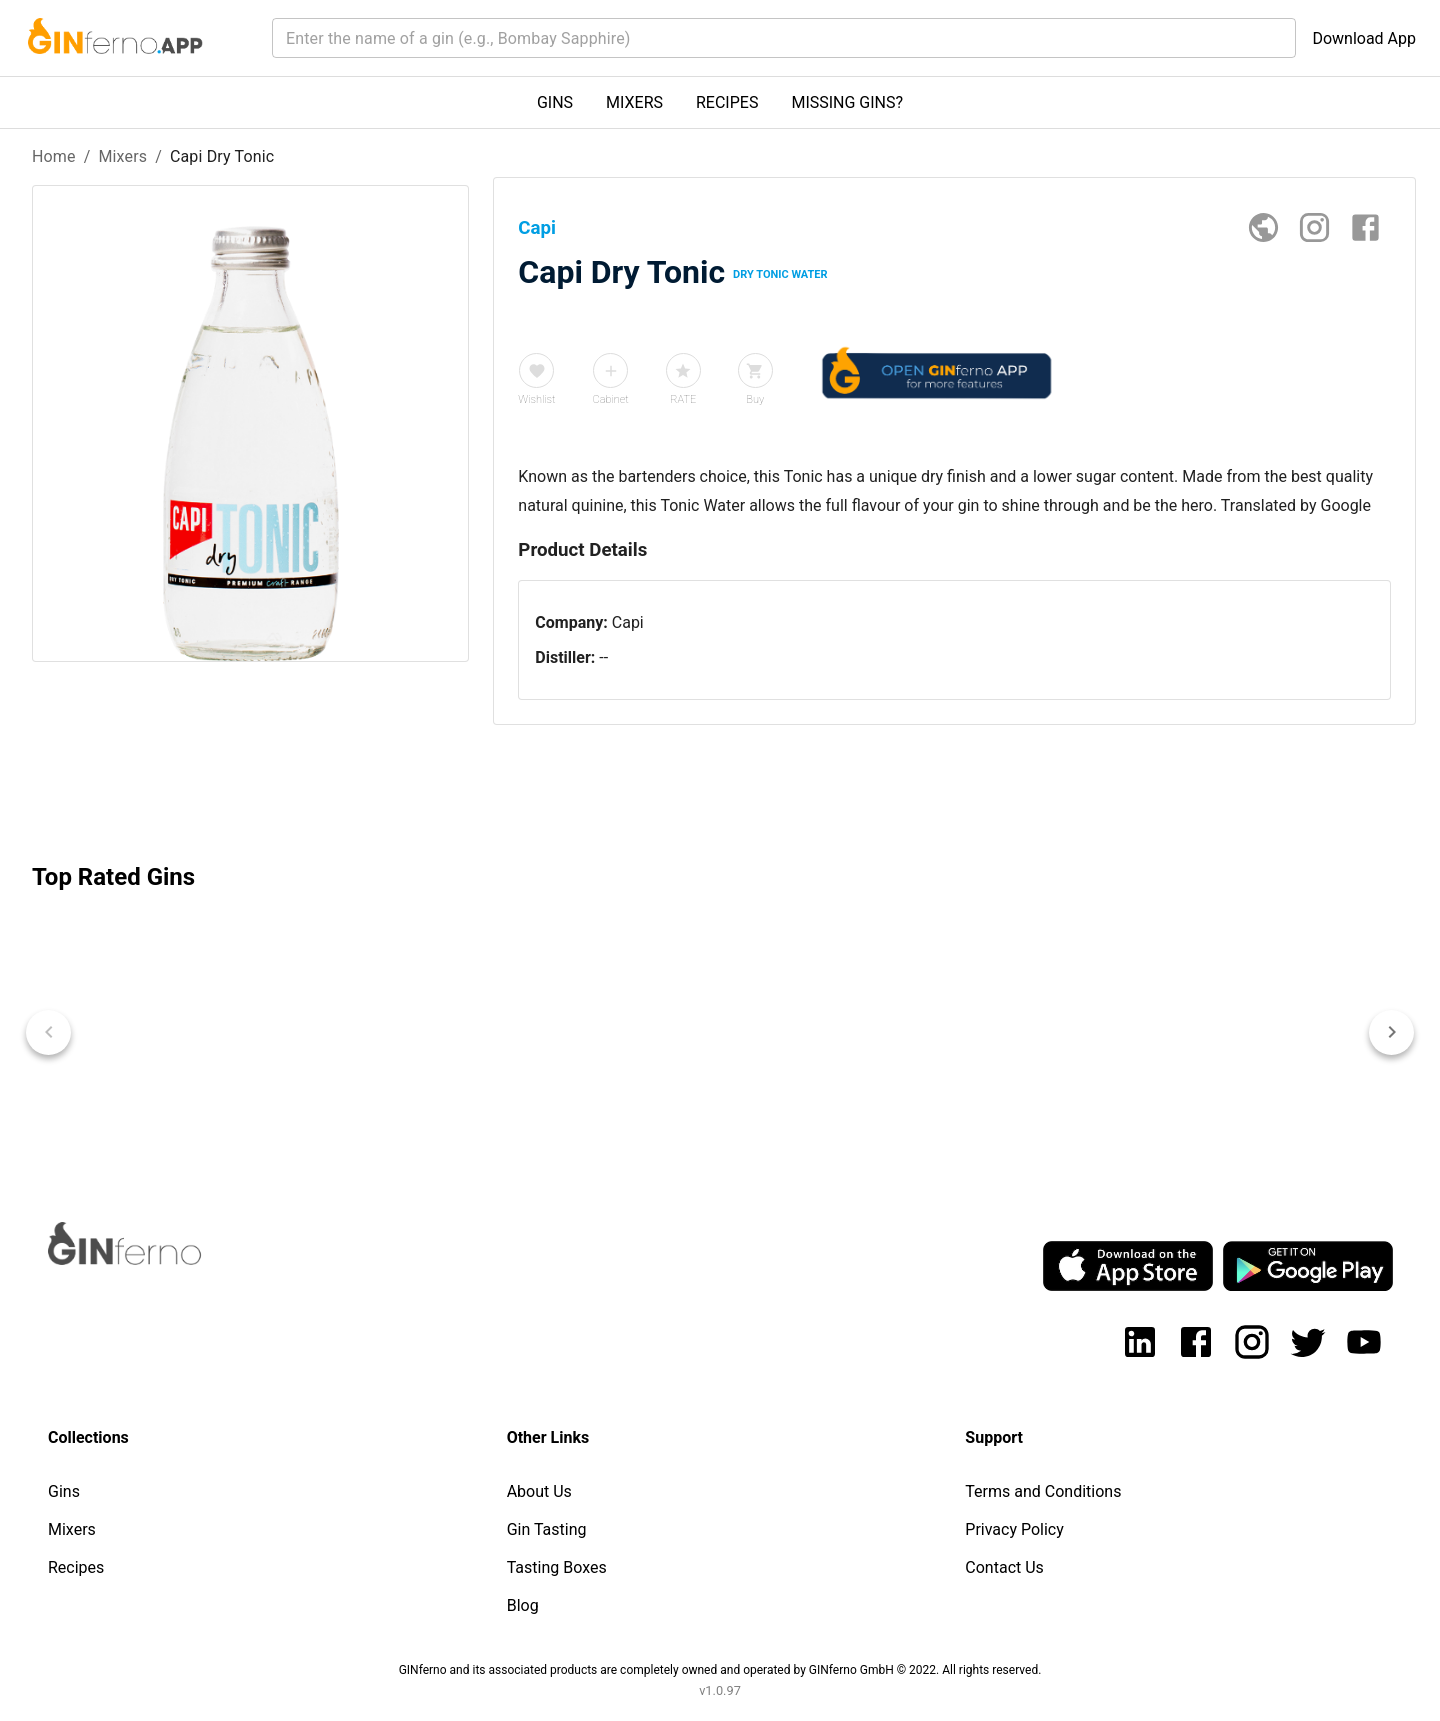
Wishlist (536, 399)
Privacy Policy (1014, 1529)
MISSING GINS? (847, 102)
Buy (755, 399)
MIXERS (634, 102)
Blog (523, 1605)
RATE (683, 399)
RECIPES (727, 102)
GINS (555, 102)
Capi (628, 622)
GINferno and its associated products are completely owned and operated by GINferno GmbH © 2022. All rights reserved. (720, 1670)
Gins (64, 1491)
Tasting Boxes (557, 1567)
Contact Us (1004, 1567)
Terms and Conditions (1043, 1491)
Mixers (122, 156)
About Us (539, 1491)
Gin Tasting (547, 1529)
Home (54, 156)
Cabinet (611, 399)
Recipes (76, 1567)
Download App (1364, 38)
